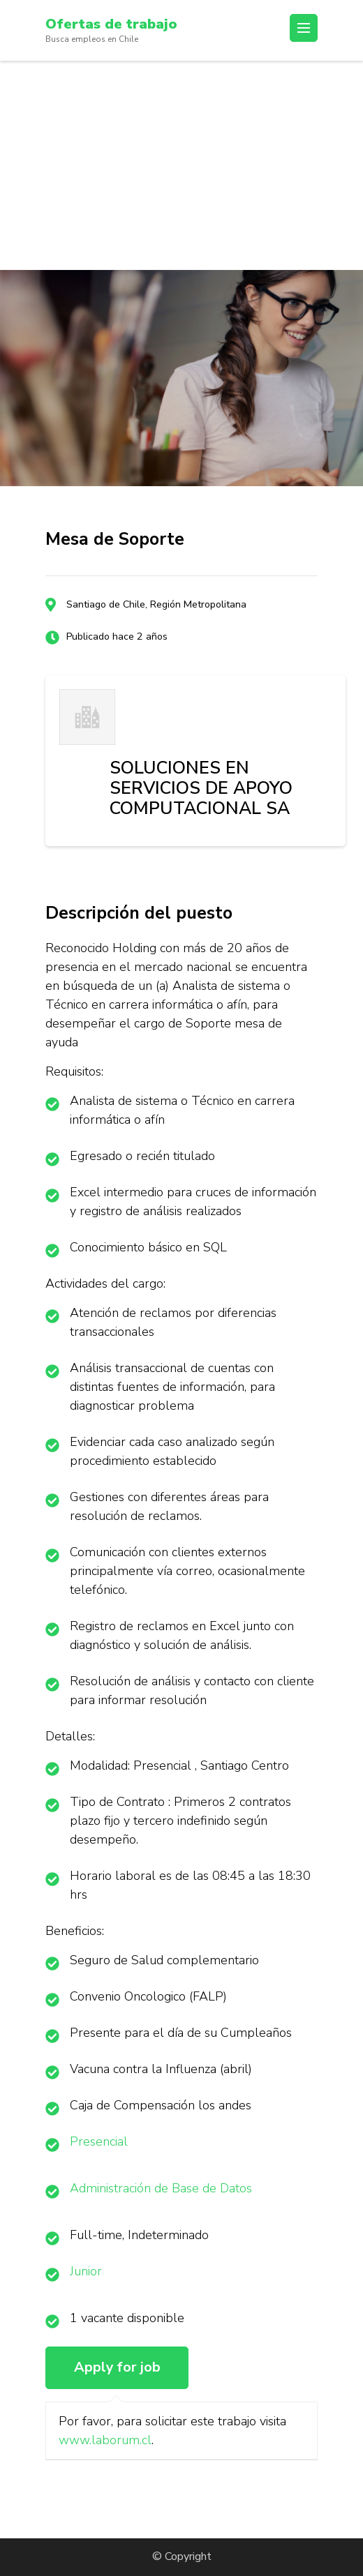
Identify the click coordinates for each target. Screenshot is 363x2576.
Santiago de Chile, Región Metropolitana (156, 604)
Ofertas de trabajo (111, 24)
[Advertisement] (181, 165)
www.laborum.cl (105, 2440)
